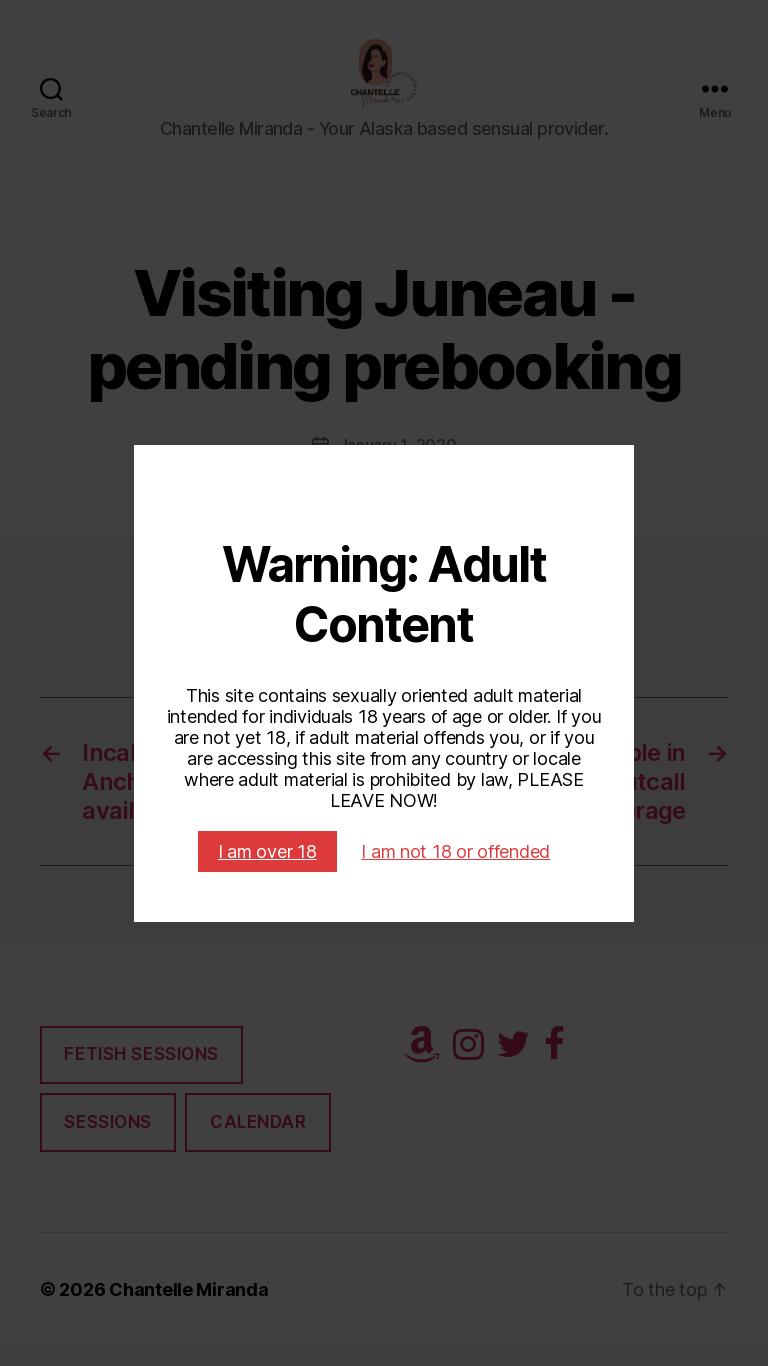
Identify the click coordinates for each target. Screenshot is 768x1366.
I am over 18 (267, 851)
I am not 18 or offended (455, 851)
